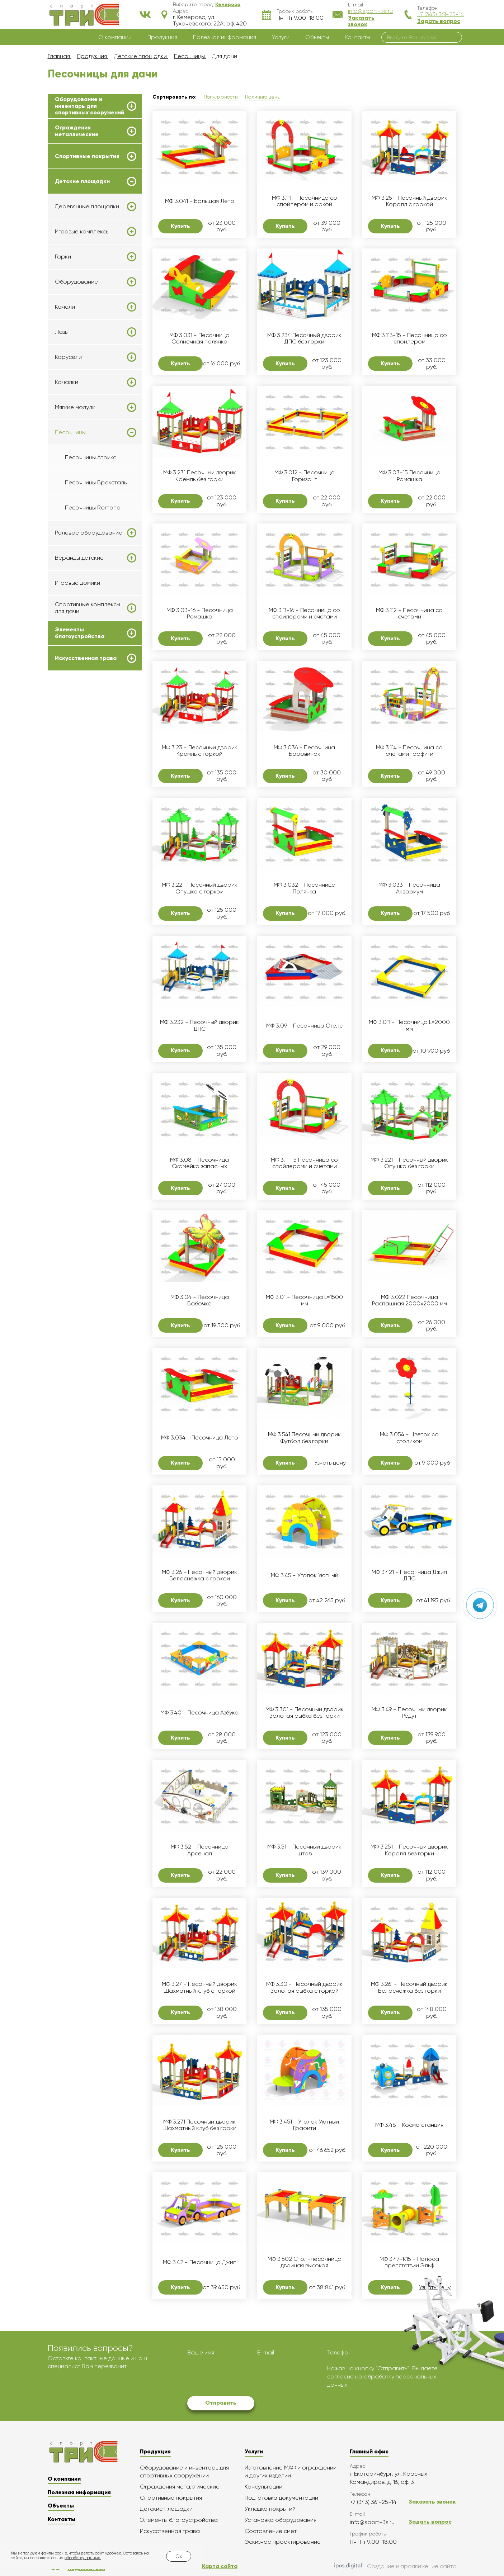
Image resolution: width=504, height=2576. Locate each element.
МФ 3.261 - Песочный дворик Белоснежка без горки (409, 1987)
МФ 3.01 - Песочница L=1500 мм (304, 1300)
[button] (227, 4)
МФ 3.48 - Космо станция (409, 2125)
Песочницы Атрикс (90, 457)
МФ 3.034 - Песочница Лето (199, 1437)
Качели (65, 307)
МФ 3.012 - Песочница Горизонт (304, 475)
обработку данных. (83, 2558)
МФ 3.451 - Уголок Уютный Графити (304, 2125)
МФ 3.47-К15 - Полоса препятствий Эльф (409, 2262)
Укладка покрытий (270, 2508)
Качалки (66, 382)
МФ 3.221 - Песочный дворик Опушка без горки (409, 1163)
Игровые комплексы (82, 231)
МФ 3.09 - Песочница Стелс (304, 1026)
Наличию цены (263, 97)
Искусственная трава (86, 658)
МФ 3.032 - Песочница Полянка (304, 888)
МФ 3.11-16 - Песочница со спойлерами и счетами (304, 613)
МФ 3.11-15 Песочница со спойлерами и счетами (304, 1163)
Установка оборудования (280, 2519)
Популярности (221, 97)
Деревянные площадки (87, 206)
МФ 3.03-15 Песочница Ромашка (409, 475)
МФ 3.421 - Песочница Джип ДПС (409, 1575)
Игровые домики (77, 582)
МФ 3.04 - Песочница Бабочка (199, 1300)
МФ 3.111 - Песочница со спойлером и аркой (304, 201)
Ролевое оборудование (88, 533)
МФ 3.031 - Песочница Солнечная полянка (199, 338)
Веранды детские (79, 558)
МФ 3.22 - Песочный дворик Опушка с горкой (199, 888)
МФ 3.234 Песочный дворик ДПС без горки (304, 338)
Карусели (68, 357)
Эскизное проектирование (283, 2541)
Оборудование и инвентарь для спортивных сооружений (89, 106)
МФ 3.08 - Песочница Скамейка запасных (199, 1163)
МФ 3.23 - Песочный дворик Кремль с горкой (199, 750)
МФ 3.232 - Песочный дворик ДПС (199, 1025)
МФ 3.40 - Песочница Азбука (199, 1712)
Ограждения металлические (77, 130)
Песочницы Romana (93, 507)
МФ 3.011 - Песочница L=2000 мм (409, 1025)
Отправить (220, 2402)
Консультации (263, 2486)
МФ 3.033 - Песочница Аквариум (409, 888)
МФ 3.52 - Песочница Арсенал (200, 1850)
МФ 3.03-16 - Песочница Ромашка (199, 613)
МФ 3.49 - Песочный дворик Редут (409, 1712)
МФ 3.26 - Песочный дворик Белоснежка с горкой (199, 1575)
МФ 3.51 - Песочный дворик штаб (304, 1850)
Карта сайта (219, 2566)
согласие (340, 2376)
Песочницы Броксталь (96, 482)
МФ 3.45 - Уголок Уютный (304, 1575)
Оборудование (76, 282)
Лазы (62, 332)
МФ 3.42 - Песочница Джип (199, 2262)
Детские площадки (82, 181)
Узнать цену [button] (330, 1463)
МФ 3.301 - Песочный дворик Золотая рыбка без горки (304, 1712)
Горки (63, 256)
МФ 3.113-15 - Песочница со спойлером (409, 338)
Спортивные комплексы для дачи (87, 607)
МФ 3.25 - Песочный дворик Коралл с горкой (409, 201)
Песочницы (70, 432)
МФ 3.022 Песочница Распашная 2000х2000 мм (409, 1300)
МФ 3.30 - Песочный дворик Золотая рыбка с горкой (304, 1987)
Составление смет (271, 2531)
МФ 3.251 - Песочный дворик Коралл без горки (409, 1850)
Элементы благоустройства (79, 632)
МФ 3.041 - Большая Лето (199, 201)
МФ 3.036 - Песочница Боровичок (304, 750)
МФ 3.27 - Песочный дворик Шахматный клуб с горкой (199, 1987)
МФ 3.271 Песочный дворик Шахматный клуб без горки (199, 2125)
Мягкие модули (75, 407)
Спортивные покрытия (87, 156)
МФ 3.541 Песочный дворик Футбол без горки (304, 1437)
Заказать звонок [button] (361, 21)
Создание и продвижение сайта (395, 2567)
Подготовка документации (281, 2497)
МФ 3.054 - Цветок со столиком (409, 1437)
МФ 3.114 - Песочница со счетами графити (409, 750)
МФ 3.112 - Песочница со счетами (409, 613)
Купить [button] (180, 226)
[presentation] (241, 2378)
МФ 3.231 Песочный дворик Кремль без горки (199, 475)
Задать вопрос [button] (438, 21)
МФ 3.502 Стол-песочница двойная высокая (305, 2262)
